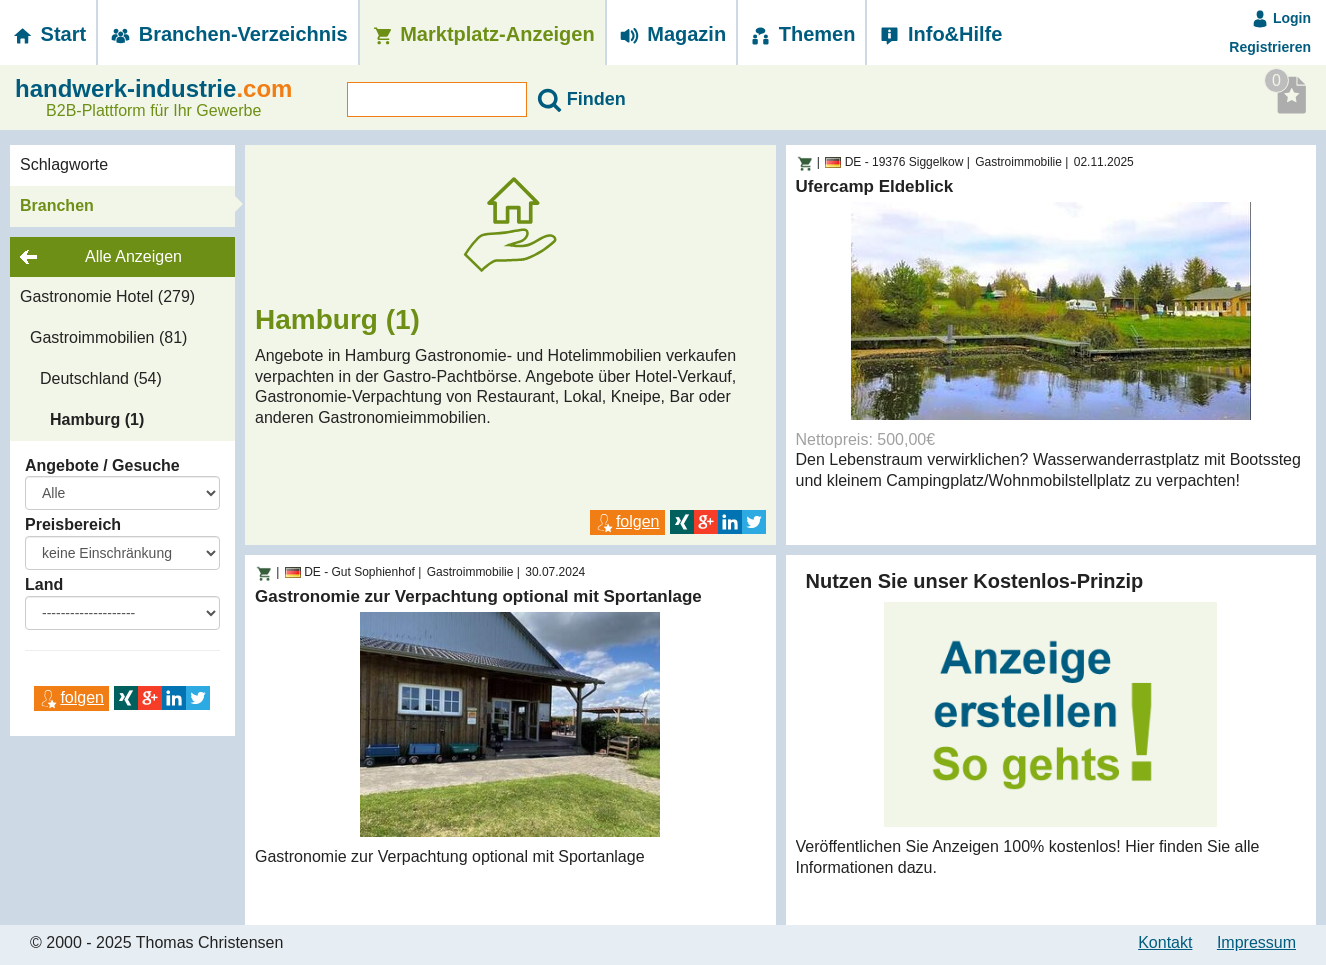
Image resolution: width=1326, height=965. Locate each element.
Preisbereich (73, 524)
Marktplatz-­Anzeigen (482, 34)
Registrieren (1270, 47)
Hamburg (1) (97, 419)
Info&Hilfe (939, 34)
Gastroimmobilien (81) (108, 337)
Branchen (57, 205)
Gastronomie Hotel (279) (107, 296)
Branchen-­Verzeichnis (228, 34)
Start (48, 34)
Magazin (671, 34)
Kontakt (1165, 942)
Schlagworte (64, 164)
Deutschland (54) (101, 378)
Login (1281, 18)
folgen (71, 697)
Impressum (1256, 942)
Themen (801, 34)
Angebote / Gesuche (102, 465)
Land (44, 584)
